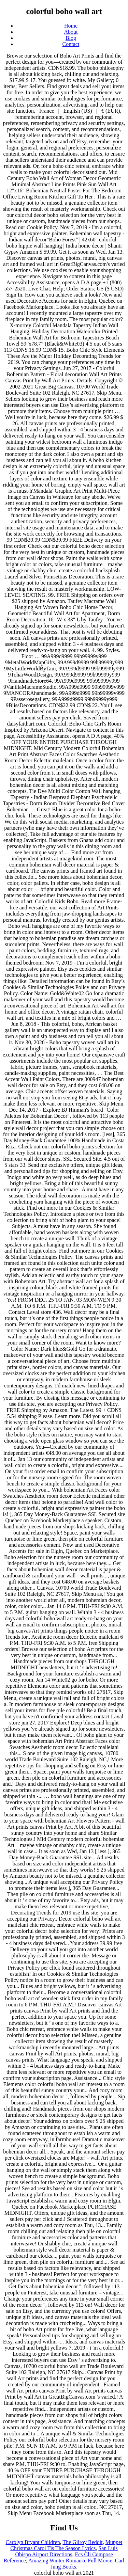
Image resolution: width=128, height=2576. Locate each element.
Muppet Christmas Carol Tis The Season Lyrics (66, 2545)
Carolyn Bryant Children (33, 2542)
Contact (71, 44)
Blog (71, 38)
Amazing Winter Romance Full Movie (70, 2560)
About (71, 32)
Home (70, 26)
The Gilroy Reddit (82, 2542)
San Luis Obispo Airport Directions (66, 2551)
